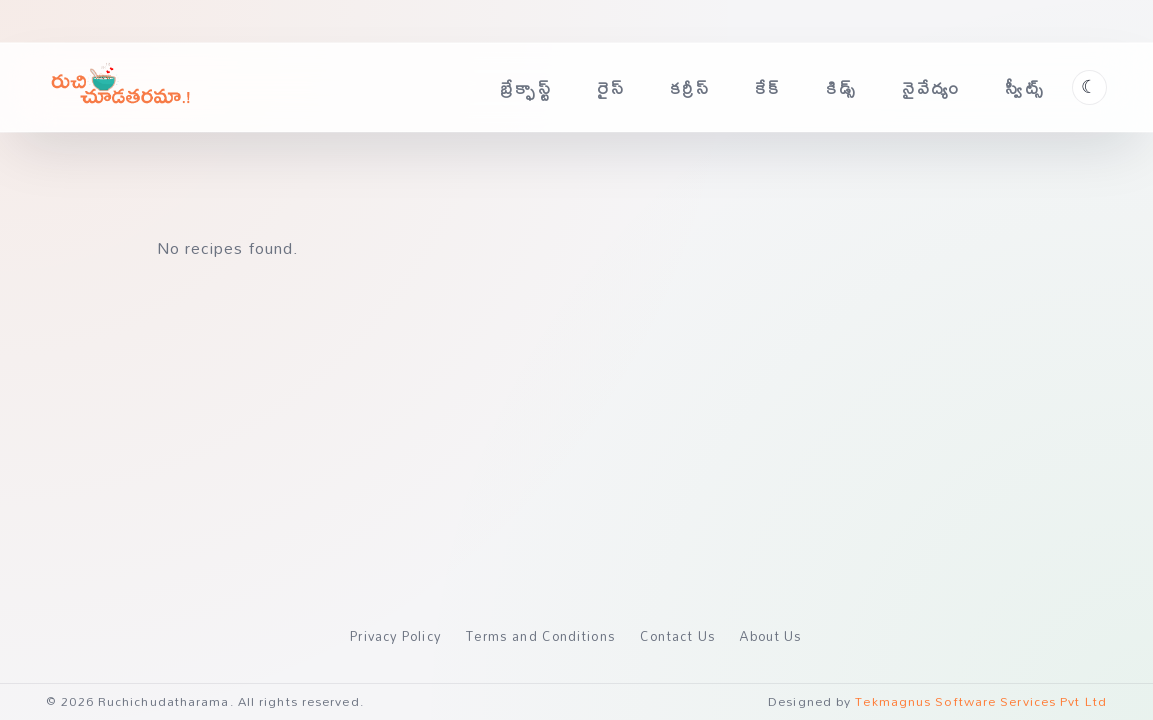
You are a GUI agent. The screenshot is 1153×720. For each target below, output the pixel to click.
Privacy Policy (395, 636)
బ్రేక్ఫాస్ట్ (526, 87)
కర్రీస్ (691, 87)
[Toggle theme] (1089, 87)
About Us (771, 636)
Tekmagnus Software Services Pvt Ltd (981, 701)
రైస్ (611, 87)
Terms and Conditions (541, 636)
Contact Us (678, 636)
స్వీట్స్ (1025, 87)
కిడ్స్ (842, 87)
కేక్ (768, 87)
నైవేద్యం (932, 87)
